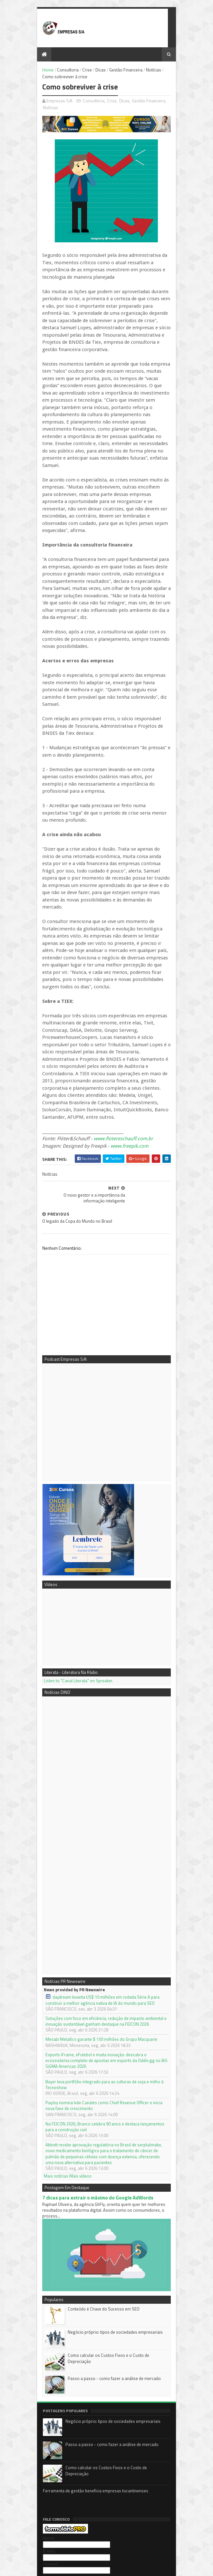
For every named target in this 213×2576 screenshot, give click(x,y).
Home (35, 71)
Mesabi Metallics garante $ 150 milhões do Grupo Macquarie (88, 1869)
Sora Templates (61, 2562)
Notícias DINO (42, 2494)
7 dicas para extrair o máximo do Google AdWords (84, 2010)
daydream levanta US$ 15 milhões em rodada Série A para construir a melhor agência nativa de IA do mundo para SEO (100, 1830)
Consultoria (55, 71)
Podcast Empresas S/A (50, 2466)
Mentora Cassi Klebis (48, 2473)
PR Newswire (41, 2501)
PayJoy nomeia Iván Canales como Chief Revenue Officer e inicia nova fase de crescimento (103, 1924)
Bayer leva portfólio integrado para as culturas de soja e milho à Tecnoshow (103, 1906)
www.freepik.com (116, 1006)
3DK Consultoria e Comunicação (59, 2480)
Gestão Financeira (113, 71)
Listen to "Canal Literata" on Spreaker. (65, 1510)
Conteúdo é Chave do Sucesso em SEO (91, 2130)
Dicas (87, 71)
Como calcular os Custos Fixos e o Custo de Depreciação (107, 2176)
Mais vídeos (67, 1988)
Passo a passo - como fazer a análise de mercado (101, 2200)
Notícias (140, 71)
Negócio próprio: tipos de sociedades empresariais (102, 2153)
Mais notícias (43, 1988)
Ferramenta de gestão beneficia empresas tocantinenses (82, 2313)
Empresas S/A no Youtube (53, 2487)
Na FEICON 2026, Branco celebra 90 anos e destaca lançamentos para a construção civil (98, 1945)
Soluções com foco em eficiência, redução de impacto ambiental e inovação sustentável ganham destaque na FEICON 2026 (102, 1851)
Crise (74, 71)
